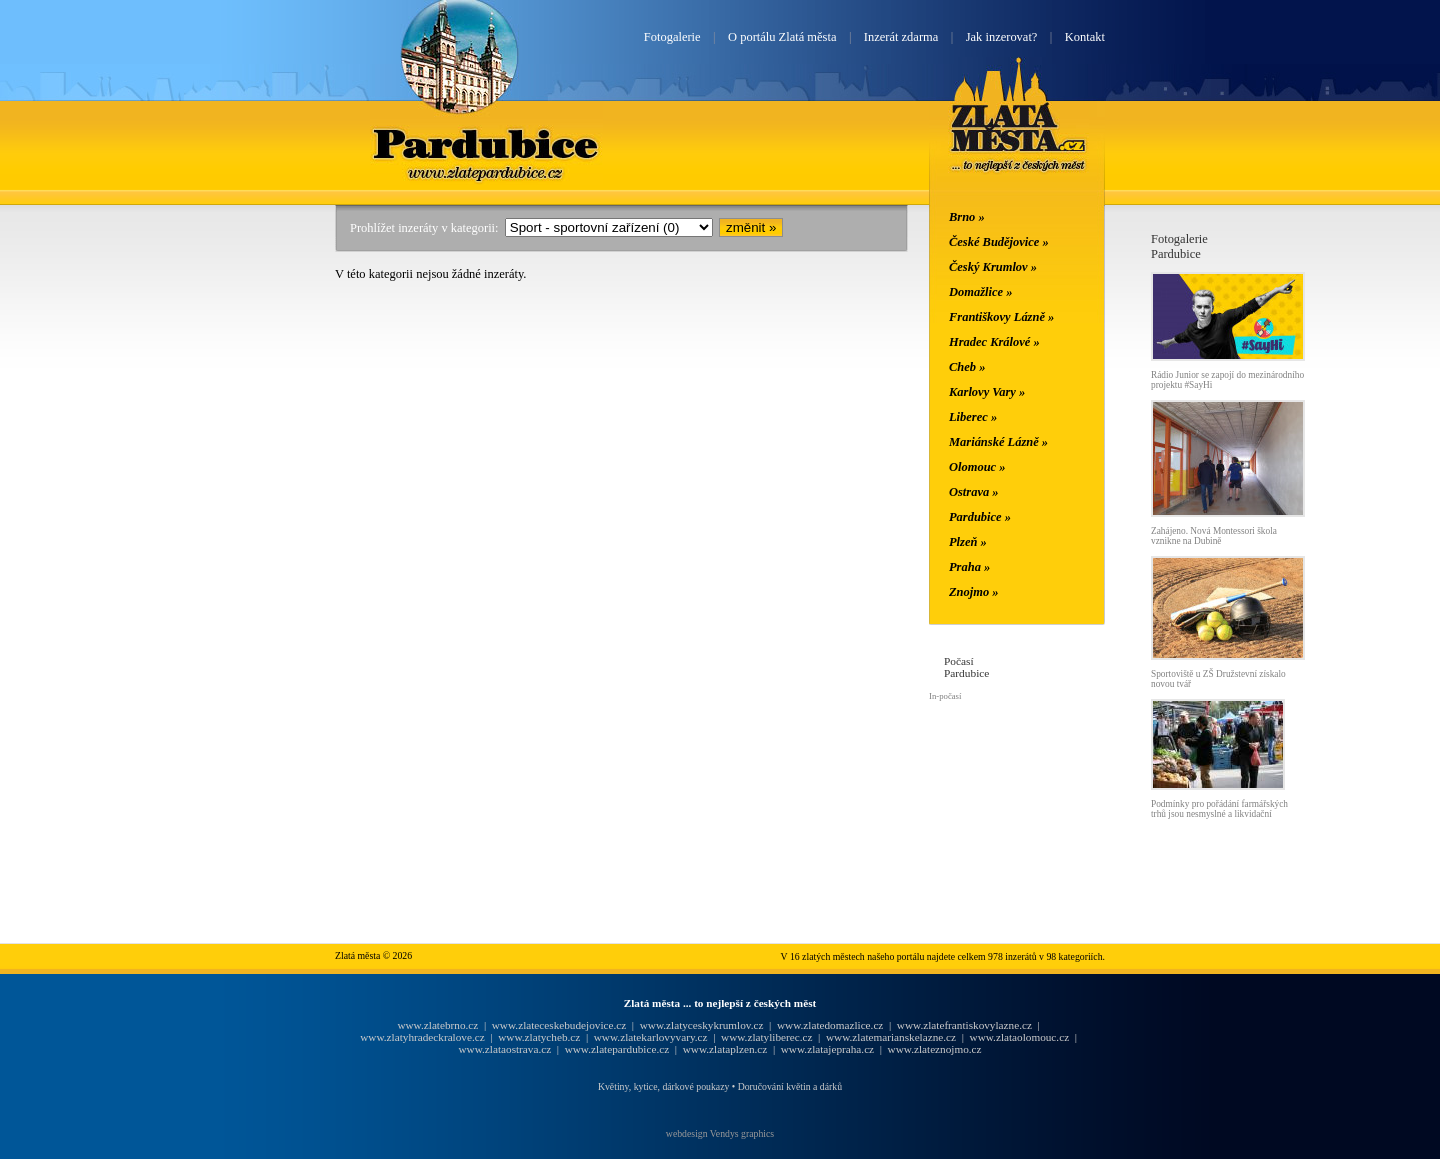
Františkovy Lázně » (1001, 317)
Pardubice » (980, 517)
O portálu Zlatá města (782, 37)
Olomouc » (977, 467)
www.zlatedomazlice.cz (830, 1025)
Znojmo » (974, 592)
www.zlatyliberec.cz (766, 1037)
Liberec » (973, 417)
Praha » (969, 567)
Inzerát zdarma (901, 37)
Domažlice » (980, 292)
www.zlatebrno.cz (437, 1025)
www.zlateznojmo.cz (935, 1049)
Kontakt (1085, 37)
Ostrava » (974, 492)
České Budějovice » (999, 242)
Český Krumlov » (993, 267)
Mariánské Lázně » (998, 442)
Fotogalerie (672, 37)
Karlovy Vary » (987, 392)
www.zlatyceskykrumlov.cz (702, 1025)
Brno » (967, 217)
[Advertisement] (215, 532)
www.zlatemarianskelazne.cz (891, 1037)
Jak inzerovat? (1002, 37)
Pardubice (486, 143)
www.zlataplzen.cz (725, 1049)
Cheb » (967, 367)
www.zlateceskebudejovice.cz (559, 1025)
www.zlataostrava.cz (504, 1049)
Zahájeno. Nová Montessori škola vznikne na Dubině (1214, 536)
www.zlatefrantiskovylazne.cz (964, 1025)
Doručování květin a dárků (790, 1086)
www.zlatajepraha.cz (827, 1049)
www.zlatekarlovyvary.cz (651, 1037)
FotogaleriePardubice (1179, 246)
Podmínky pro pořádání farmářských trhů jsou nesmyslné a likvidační (1219, 809)
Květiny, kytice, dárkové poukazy (663, 1086)
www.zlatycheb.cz (539, 1037)
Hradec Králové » (994, 342)
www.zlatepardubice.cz (617, 1049)
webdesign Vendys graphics (720, 1133)
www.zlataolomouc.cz (1020, 1037)
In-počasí (945, 696)
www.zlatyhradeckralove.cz (422, 1037)
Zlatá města (1018, 138)
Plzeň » (968, 542)
